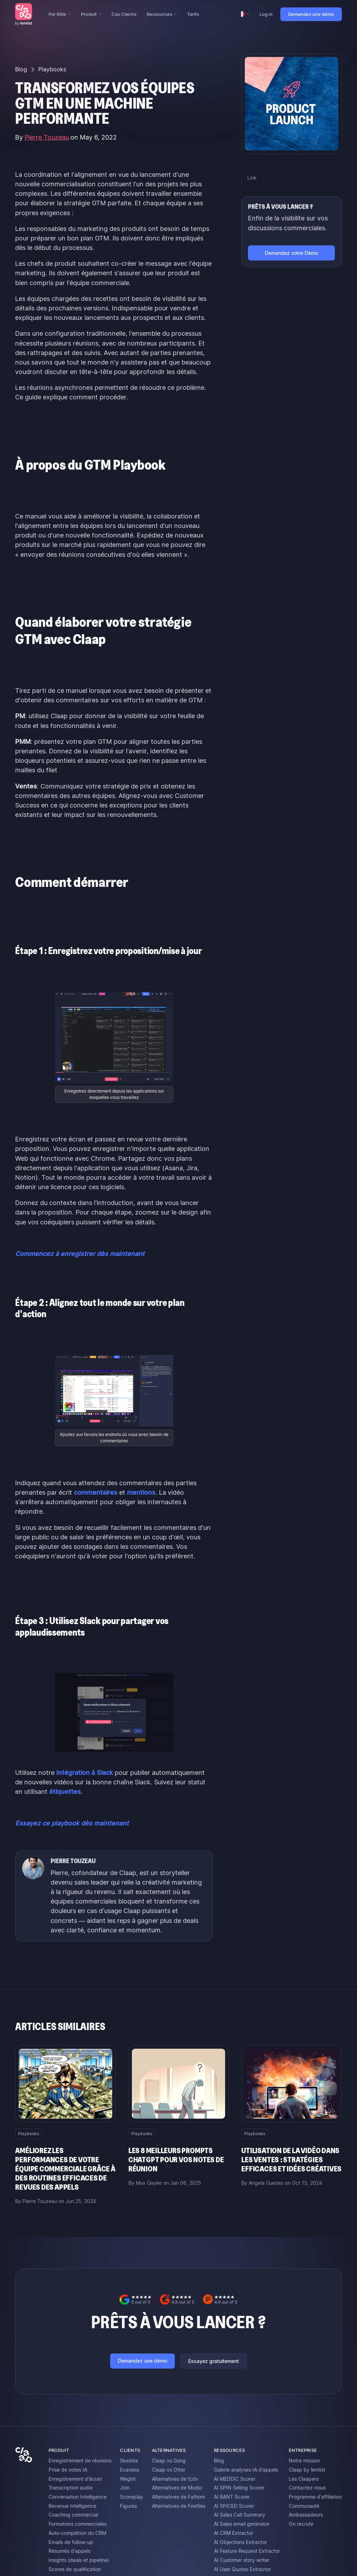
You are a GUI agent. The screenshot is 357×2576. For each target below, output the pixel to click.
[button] (59, 14)
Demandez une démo (311, 14)
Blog (21, 69)
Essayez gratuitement (213, 2361)
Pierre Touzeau (47, 137)
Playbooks (52, 69)
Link (252, 178)
